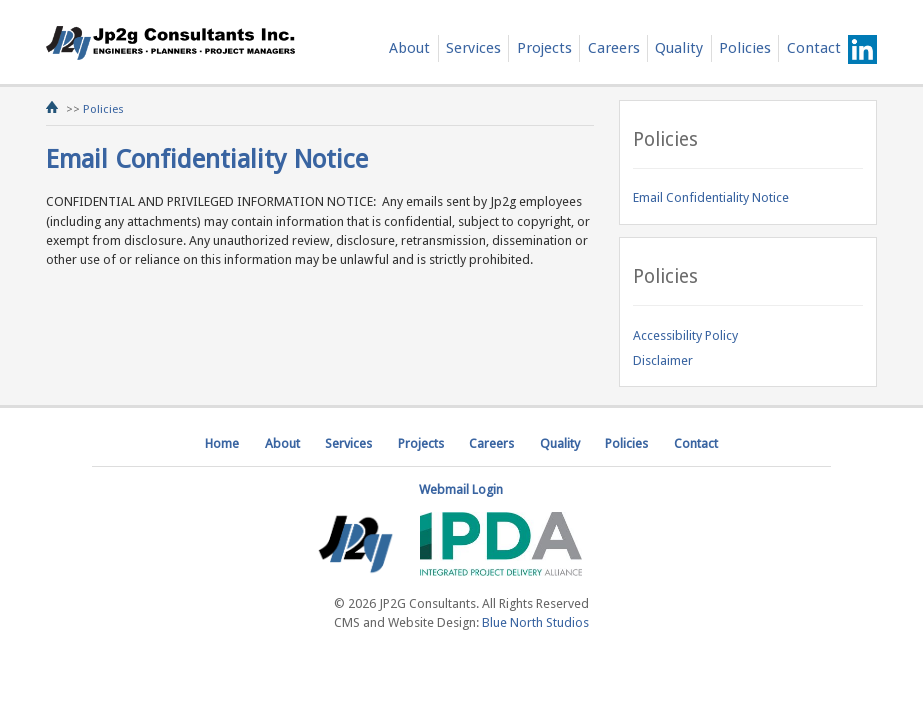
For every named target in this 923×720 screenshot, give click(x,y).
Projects (544, 48)
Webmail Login (461, 489)
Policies (745, 48)
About (409, 48)
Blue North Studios (535, 622)
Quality (679, 48)
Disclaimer (663, 360)
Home (222, 443)
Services (473, 48)
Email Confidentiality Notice (711, 197)
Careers (614, 48)
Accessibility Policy (685, 335)
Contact (814, 48)
